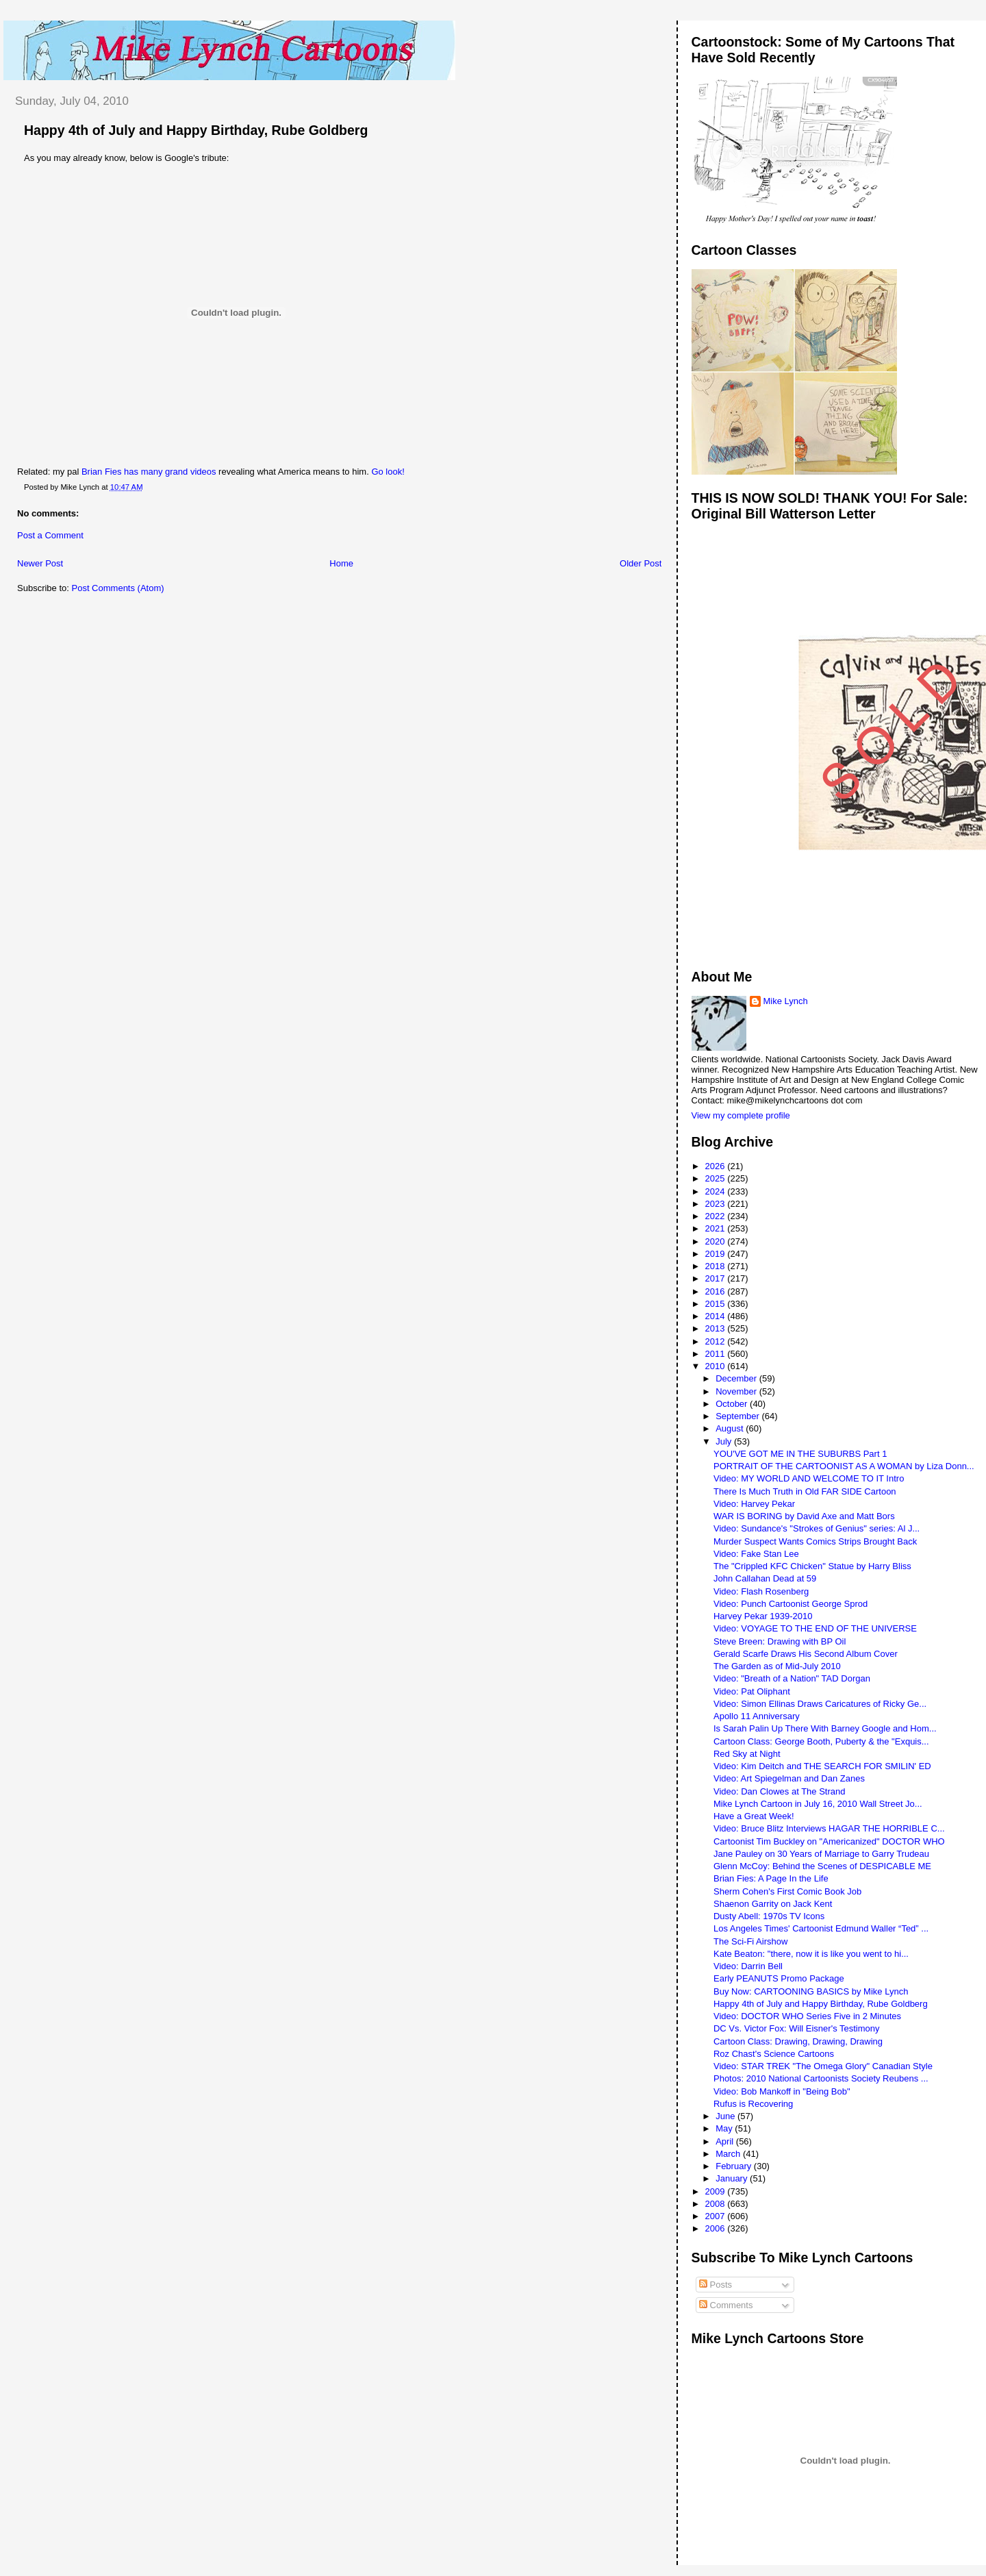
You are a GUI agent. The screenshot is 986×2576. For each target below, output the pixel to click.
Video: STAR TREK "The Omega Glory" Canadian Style (823, 2066)
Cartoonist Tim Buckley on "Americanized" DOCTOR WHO (829, 1841)
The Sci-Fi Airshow (750, 1941)
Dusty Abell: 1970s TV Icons (768, 1916)
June (726, 2116)
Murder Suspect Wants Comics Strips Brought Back (815, 1541)
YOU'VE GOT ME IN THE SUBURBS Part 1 (800, 1454)
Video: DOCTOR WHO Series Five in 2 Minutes (807, 2016)
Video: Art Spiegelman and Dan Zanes (789, 1778)
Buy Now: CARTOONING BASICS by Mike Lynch (810, 1991)
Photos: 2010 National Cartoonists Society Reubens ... (820, 2078)
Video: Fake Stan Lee (756, 1554)
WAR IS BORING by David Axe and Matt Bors (804, 1516)
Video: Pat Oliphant (751, 1691)
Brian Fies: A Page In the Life (771, 1878)
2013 (716, 1328)
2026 (716, 1166)
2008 (716, 2204)
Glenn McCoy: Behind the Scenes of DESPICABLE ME (822, 1866)
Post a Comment (50, 535)
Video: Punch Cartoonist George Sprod (790, 1604)
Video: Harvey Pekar (754, 1504)
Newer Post (40, 563)
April (726, 2141)
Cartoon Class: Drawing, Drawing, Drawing (798, 2041)
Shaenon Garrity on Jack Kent (772, 1904)
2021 (716, 1228)
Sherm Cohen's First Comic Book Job (787, 1891)
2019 (716, 1254)
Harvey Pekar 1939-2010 (763, 1616)
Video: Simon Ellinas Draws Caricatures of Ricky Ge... (819, 1704)
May (725, 2128)
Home (341, 563)
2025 (716, 1178)
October (733, 1404)
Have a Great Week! (753, 1816)
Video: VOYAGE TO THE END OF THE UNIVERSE (815, 1628)
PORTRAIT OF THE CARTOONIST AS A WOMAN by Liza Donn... (843, 1466)
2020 (716, 1241)
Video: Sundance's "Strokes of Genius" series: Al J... (816, 1528)
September (738, 1416)
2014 (716, 1316)
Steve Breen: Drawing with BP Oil (779, 1641)
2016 (716, 1291)
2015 (716, 1304)
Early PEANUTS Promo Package (778, 1978)
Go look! (387, 471)
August (731, 1428)
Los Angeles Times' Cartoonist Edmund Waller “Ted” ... (820, 1928)
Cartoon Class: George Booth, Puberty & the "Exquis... (821, 1741)
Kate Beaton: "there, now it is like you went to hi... (811, 1954)
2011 (716, 1354)
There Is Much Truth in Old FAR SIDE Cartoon (804, 1491)
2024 (716, 1191)
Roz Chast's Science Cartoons (773, 2054)
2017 (716, 1278)
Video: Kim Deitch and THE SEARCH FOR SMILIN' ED (822, 1766)
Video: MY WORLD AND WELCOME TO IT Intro (808, 1478)
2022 (716, 1216)
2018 (716, 1266)
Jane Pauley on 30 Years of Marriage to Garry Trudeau (821, 1854)
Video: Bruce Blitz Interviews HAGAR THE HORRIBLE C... (829, 1828)
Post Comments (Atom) (118, 588)
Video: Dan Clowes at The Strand (779, 1791)
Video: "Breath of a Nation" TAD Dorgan (791, 1678)
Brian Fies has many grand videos (148, 471)
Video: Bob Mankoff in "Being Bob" (781, 2091)
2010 (716, 1366)
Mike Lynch (785, 1001)
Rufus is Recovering (753, 2104)
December (737, 1378)
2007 (716, 2216)
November (737, 1391)
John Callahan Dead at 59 (764, 1578)
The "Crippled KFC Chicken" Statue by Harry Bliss (812, 1566)
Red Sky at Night (747, 1754)
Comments (726, 2305)
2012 (716, 1341)
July (725, 1441)
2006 (716, 2228)
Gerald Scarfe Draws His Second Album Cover (805, 1654)
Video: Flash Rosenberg (761, 1591)
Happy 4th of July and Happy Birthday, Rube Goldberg (196, 130)
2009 (716, 2191)
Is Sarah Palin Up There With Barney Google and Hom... (825, 1728)
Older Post (640, 563)
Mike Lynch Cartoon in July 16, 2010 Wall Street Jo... (817, 1804)
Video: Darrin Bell (748, 1966)
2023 (716, 1204)
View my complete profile (741, 1115)
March (729, 2154)
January (733, 2178)
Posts (715, 2284)
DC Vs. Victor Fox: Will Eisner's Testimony (796, 2028)
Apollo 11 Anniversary (756, 1716)
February (735, 2166)
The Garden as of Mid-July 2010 (777, 1666)
